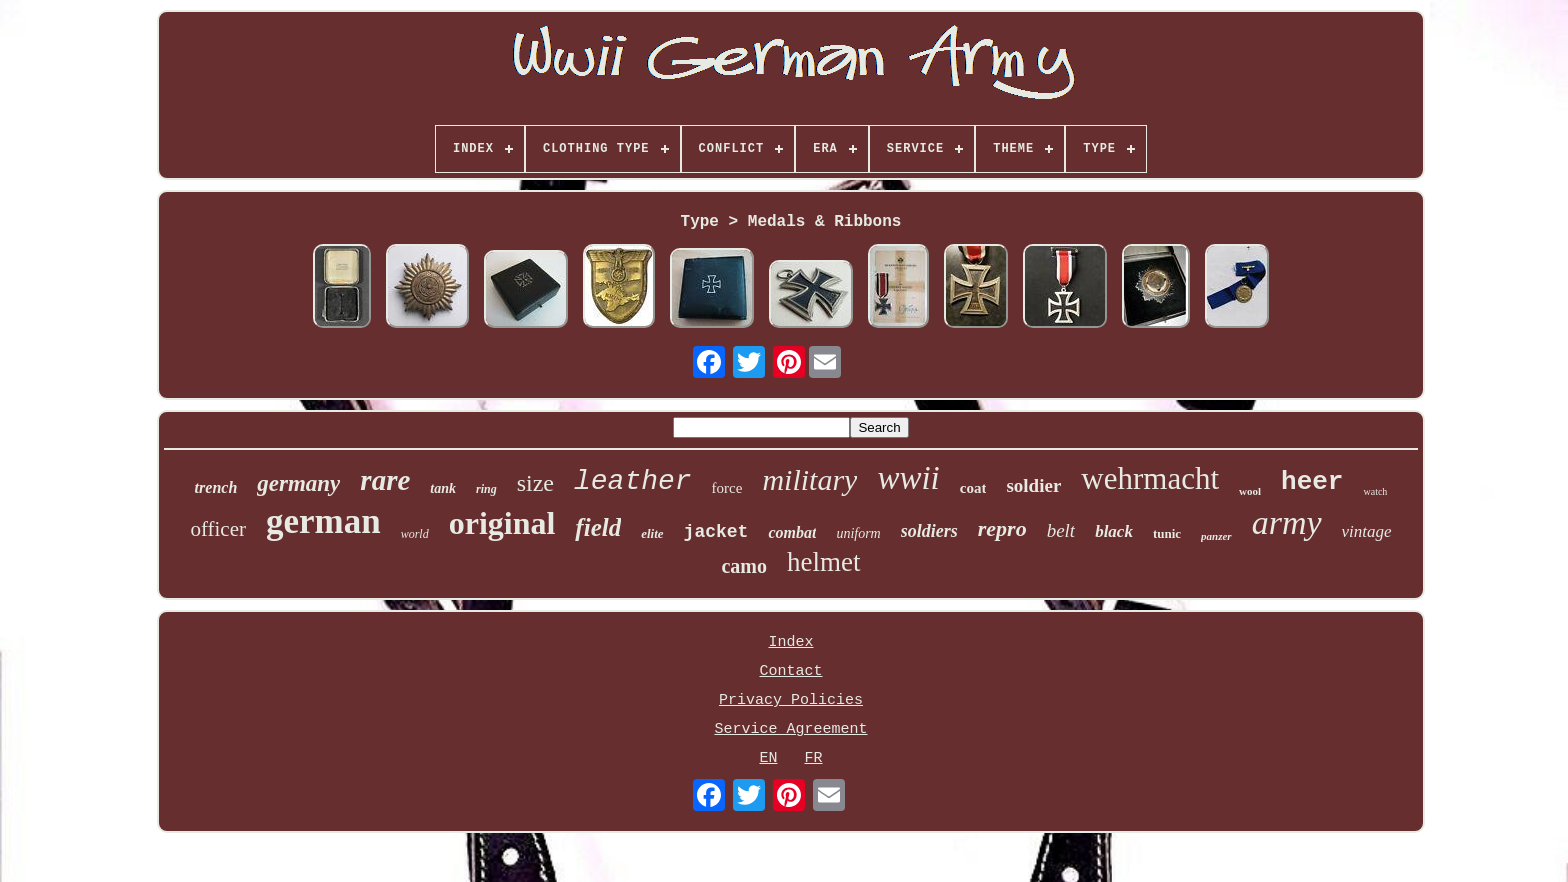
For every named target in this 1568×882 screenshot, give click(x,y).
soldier (1033, 485)
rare (385, 480)
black (1114, 531)
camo (744, 566)
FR (813, 758)
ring (486, 489)
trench (216, 487)
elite (652, 533)
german (323, 521)
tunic (1167, 533)
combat (792, 532)
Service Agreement (790, 729)
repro (1002, 528)
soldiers (929, 531)
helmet (823, 562)
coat (973, 488)
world (415, 534)
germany (298, 483)
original (502, 523)
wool (1250, 491)
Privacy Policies (791, 700)
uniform (858, 533)
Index (790, 642)
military (809, 479)
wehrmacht (1150, 478)
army (1287, 522)
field (598, 527)
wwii (908, 478)
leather (633, 481)
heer (1312, 482)
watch (1375, 491)
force (727, 488)
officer (218, 529)
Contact (790, 671)
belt (1061, 530)
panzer (1216, 536)
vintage (1367, 531)
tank (443, 488)
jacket (716, 532)
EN (768, 758)
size (535, 483)
